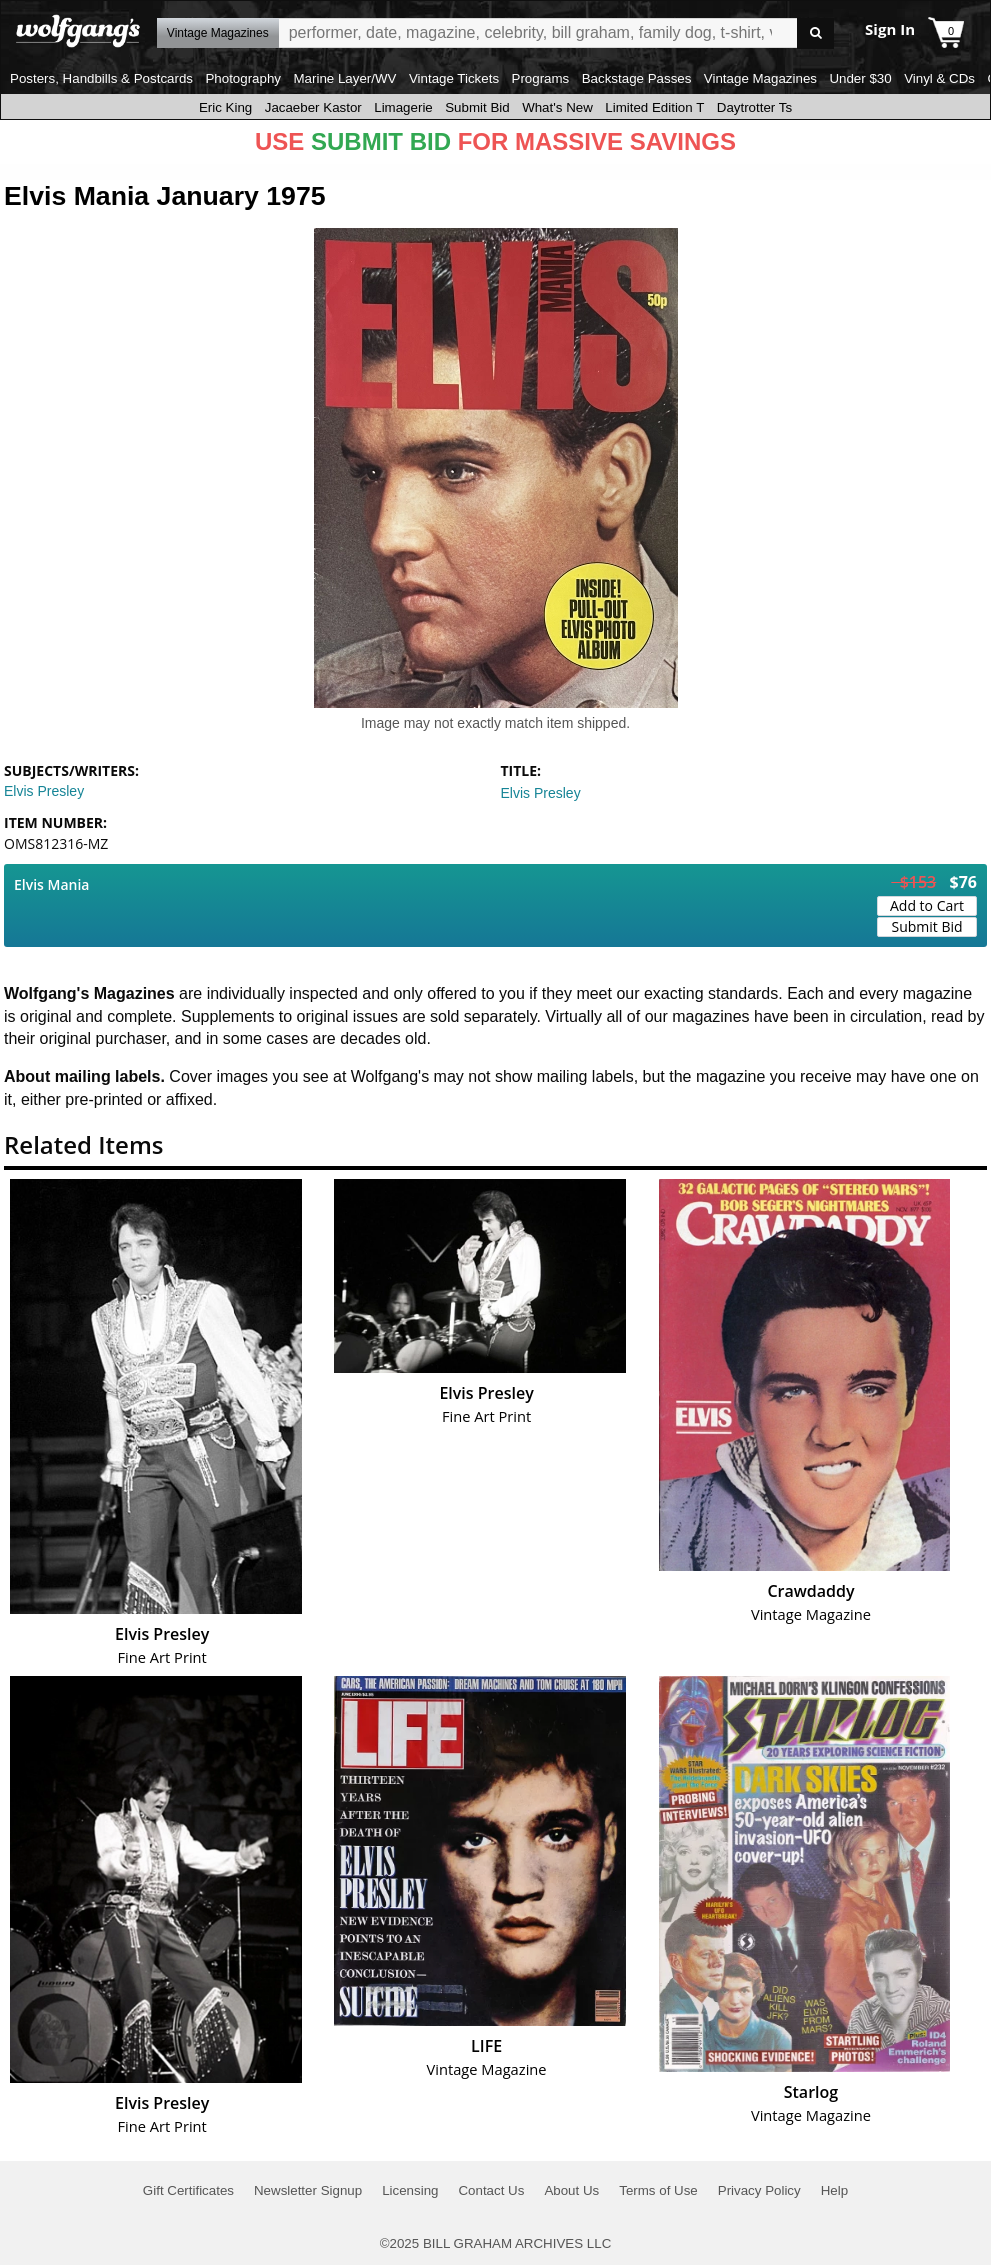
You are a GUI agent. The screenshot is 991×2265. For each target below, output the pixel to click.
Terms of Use (658, 2190)
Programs (541, 78)
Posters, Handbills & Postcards (101, 78)
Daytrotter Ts (754, 107)
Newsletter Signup (308, 2190)
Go (815, 33)
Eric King (225, 107)
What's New (557, 107)
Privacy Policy (759, 2190)
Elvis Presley (44, 791)
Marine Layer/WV (344, 78)
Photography (243, 78)
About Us (571, 2190)
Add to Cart (927, 905)
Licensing (410, 2190)
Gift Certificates (188, 2190)
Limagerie (403, 107)
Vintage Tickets (454, 78)
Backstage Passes (637, 78)
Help (834, 2190)
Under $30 (860, 78)
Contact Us (491, 2190)
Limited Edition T (654, 107)
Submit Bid (477, 107)
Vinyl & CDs (939, 78)
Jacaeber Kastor (313, 107)
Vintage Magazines (760, 78)
